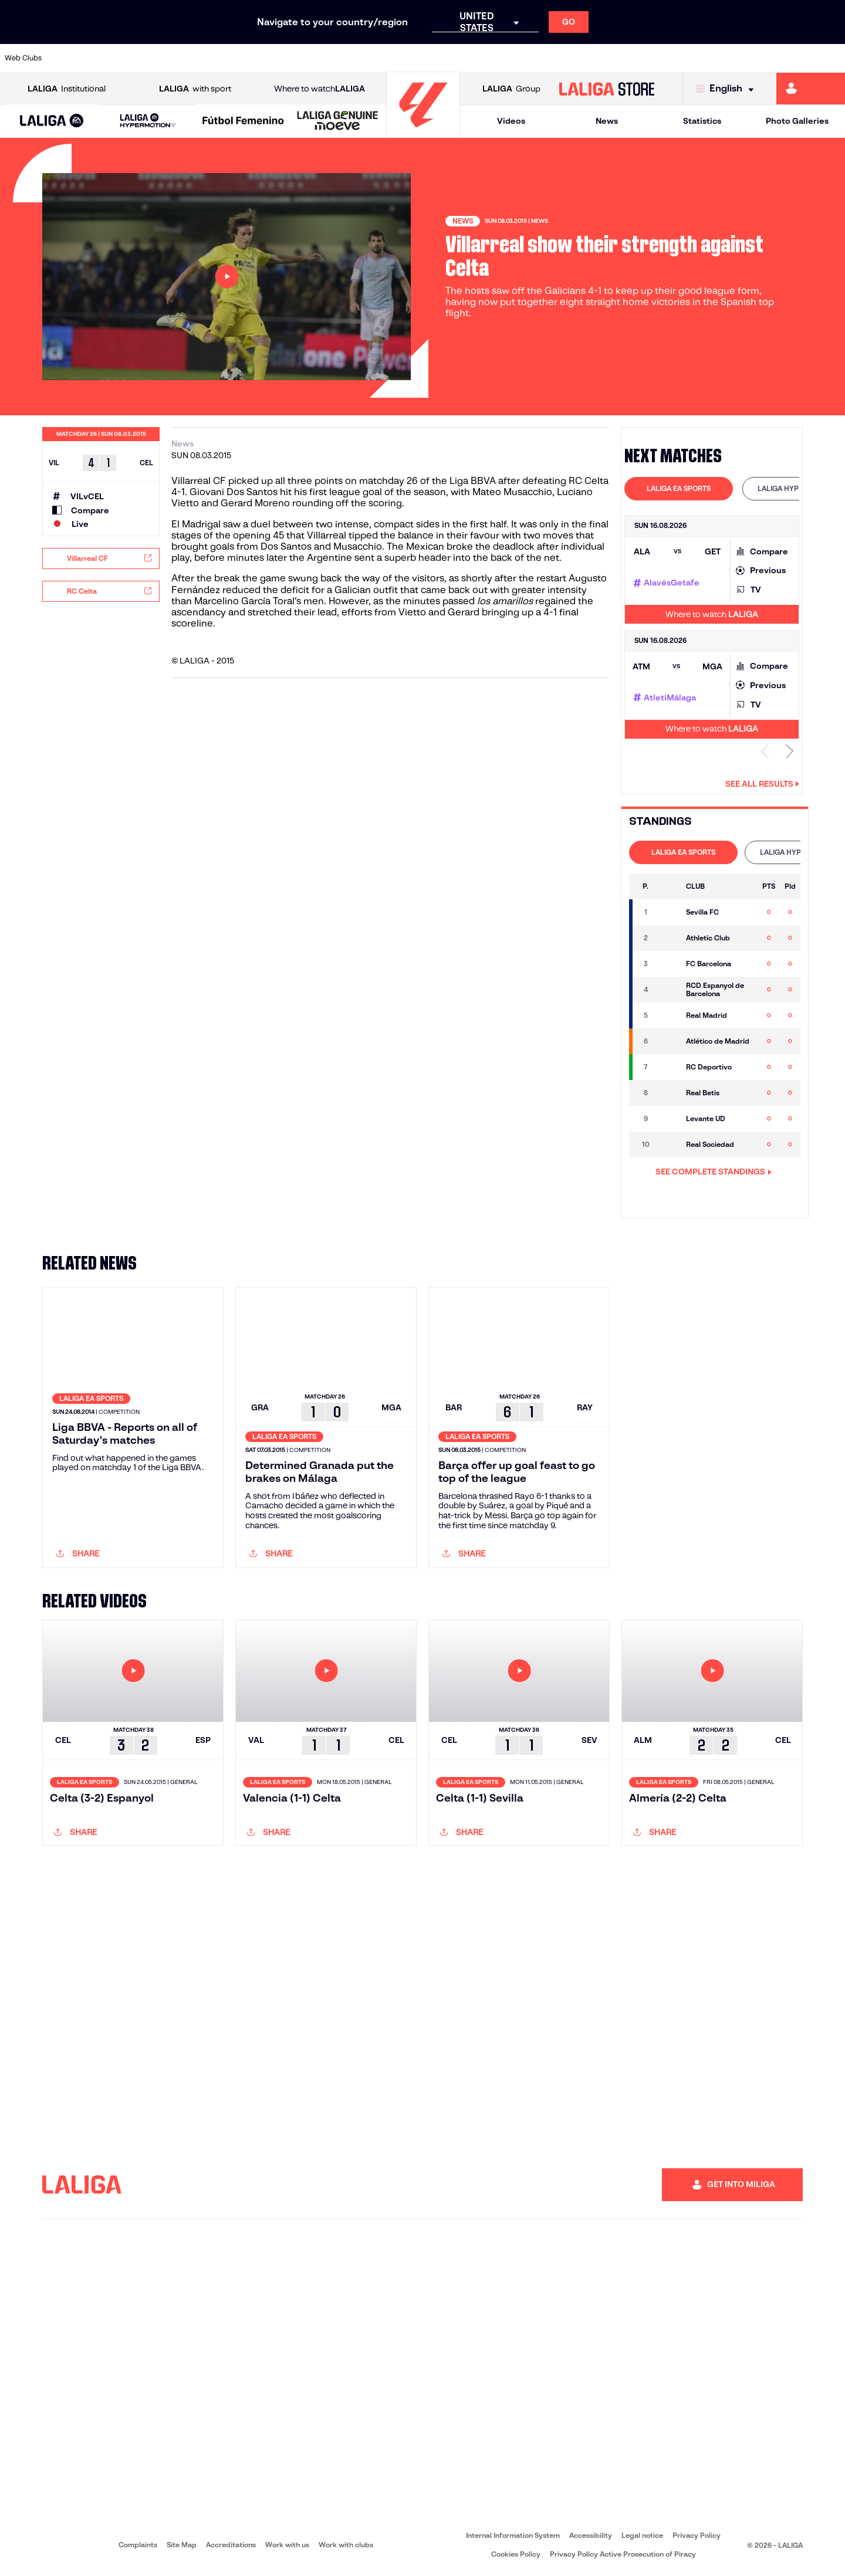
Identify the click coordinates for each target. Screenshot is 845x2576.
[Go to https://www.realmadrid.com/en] (672, 58)
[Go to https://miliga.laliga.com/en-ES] (810, 88)
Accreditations (231, 2544)
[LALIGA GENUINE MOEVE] (337, 121)
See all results (762, 783)
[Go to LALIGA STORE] (607, 88)
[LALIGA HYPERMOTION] (147, 121)
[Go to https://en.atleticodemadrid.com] (112, 58)
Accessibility (590, 2535)
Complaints (138, 2544)
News (607, 121)
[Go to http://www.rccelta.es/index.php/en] (192, 58)
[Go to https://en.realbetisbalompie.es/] (632, 58)
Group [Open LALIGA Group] (511, 89)
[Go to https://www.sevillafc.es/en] (751, 58)
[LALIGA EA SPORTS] (52, 121)
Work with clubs (346, 2544)
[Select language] (728, 89)
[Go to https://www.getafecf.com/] (352, 58)
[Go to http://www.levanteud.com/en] (392, 58)
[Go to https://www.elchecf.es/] (272, 58)
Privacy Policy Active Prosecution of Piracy (623, 2554)
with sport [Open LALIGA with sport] (195, 89)
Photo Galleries (797, 121)
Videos (511, 121)
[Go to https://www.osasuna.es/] (152, 58)
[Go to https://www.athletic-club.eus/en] (73, 58)
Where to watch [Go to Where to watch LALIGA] (319, 89)
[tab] (678, 488)
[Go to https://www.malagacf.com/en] (432, 58)
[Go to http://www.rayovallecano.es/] (512, 58)
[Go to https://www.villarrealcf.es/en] (831, 58)
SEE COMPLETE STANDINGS (713, 1171)
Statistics (702, 121)
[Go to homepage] (423, 132)
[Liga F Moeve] (243, 121)
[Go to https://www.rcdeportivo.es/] (552, 58)
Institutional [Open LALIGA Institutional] (67, 89)
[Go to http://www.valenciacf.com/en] (791, 58)
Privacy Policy (696, 2535)
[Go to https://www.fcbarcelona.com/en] (312, 58)
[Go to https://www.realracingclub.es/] (472, 58)
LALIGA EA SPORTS (679, 488)
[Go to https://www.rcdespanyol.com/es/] (592, 58)
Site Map (182, 2544)
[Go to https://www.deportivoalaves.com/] (232, 58)
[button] (52, 121)
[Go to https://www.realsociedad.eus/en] (712, 58)
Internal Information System (513, 2535)
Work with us (287, 2544)
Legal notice (642, 2535)
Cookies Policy (515, 2554)
